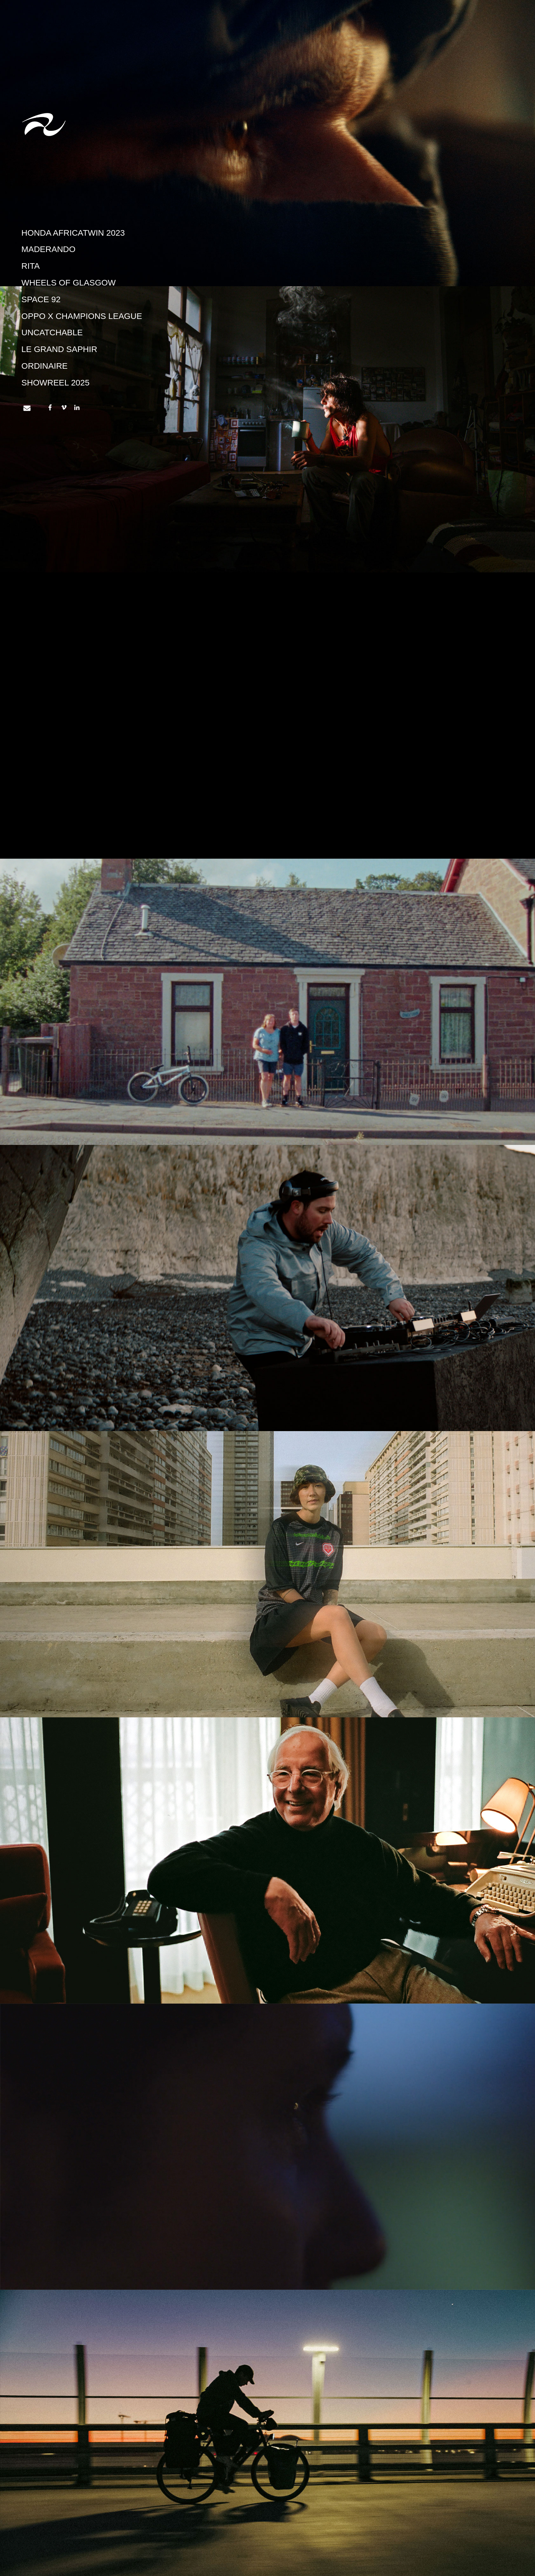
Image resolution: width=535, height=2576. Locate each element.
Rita (31, 266)
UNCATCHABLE (52, 332)
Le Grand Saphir (59, 349)
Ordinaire (45, 366)
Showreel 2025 (56, 382)
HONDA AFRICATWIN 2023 (73, 233)
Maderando (49, 249)
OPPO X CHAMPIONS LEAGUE (82, 316)
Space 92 (41, 299)
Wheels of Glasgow (69, 282)
